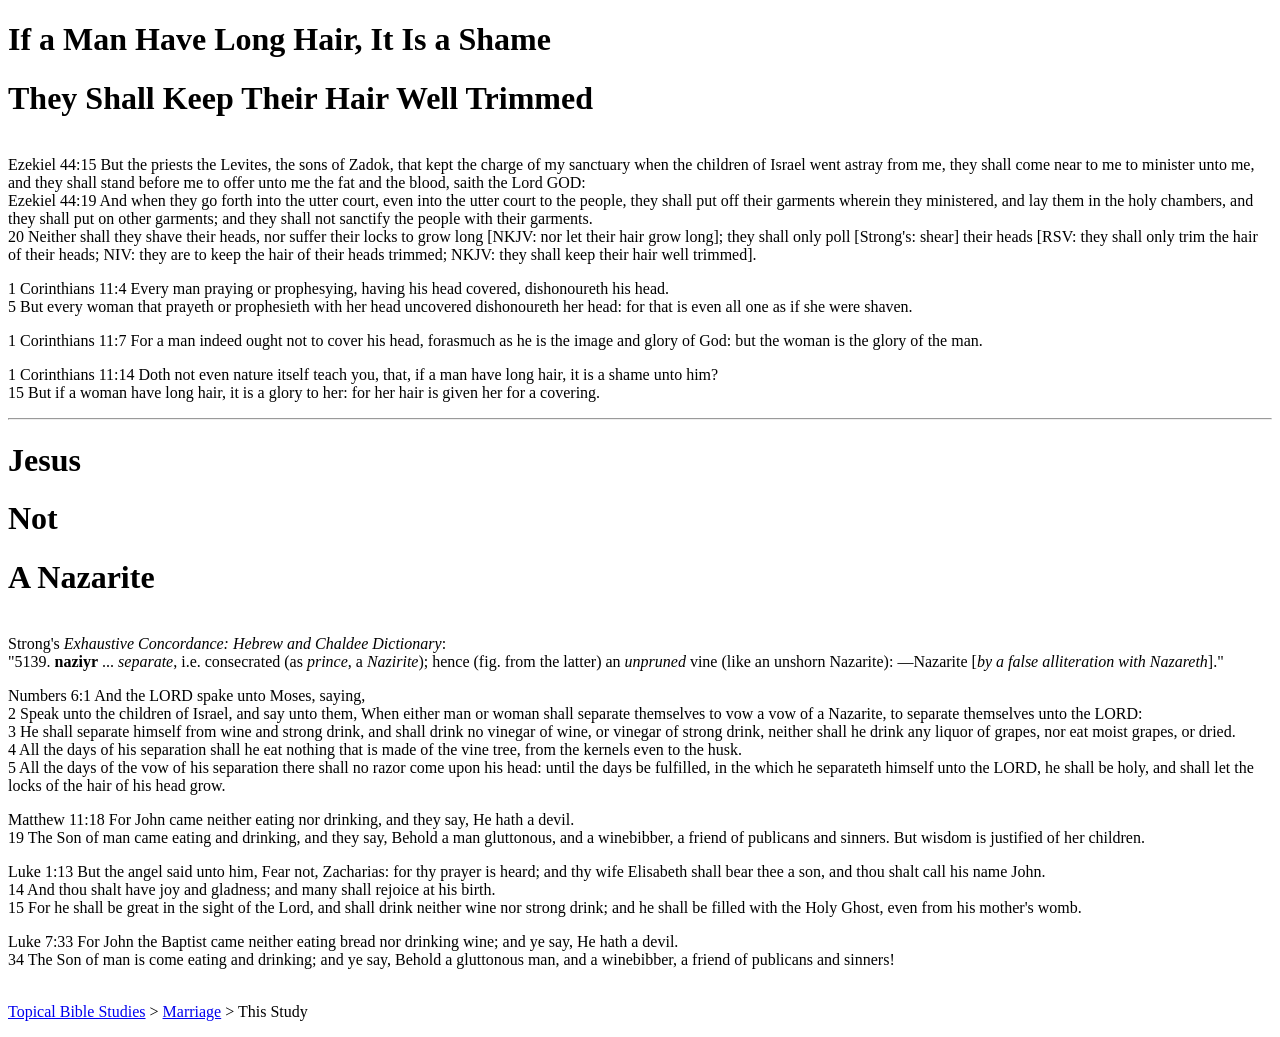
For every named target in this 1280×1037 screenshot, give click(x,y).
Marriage (192, 1011)
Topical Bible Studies (77, 1011)
